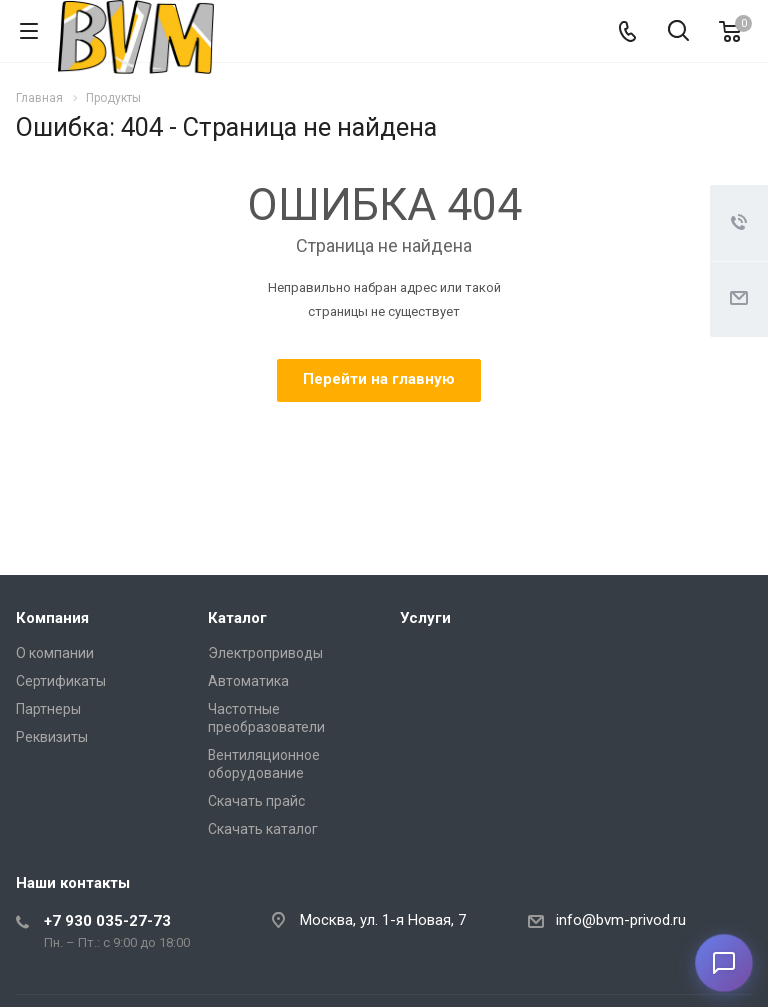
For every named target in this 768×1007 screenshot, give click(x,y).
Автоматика (248, 681)
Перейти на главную (379, 379)
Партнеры (48, 709)
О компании (55, 653)
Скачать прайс (256, 801)
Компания (52, 618)
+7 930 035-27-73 (107, 921)
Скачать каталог (263, 829)
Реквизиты (52, 737)
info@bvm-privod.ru (621, 920)
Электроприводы (265, 653)
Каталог (237, 618)
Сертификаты (61, 681)
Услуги (425, 618)
